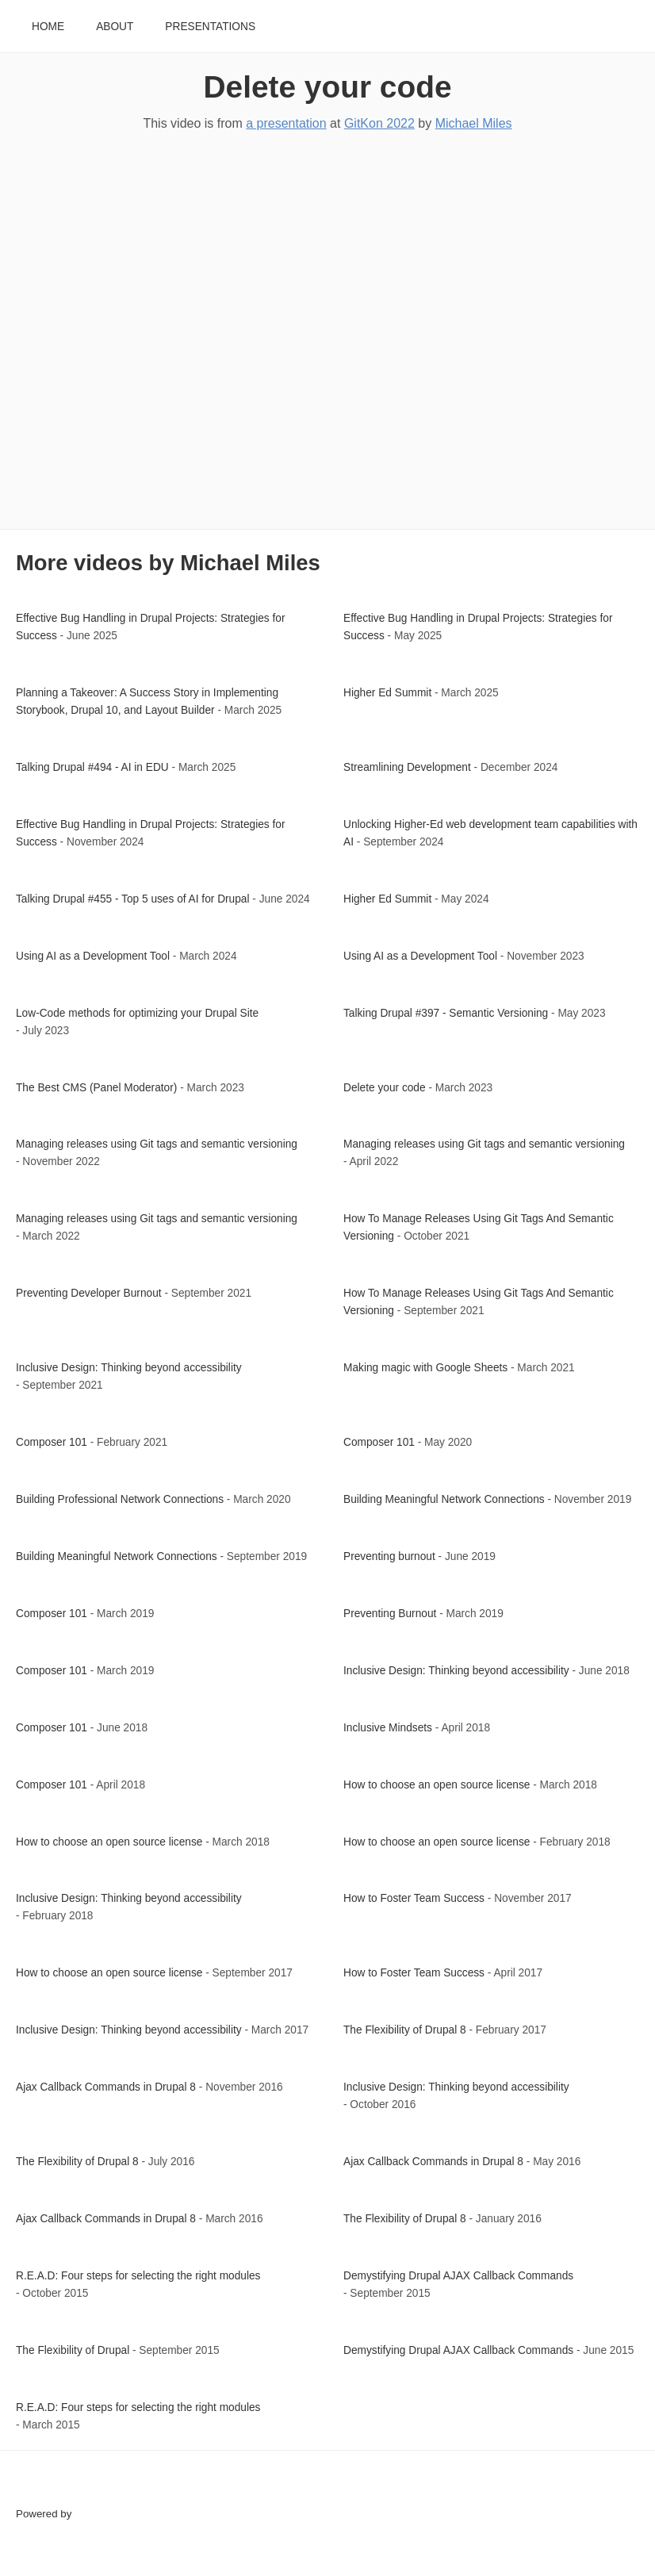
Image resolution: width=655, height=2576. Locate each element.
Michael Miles (473, 123)
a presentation (286, 123)
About (114, 27)
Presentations (210, 27)
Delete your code (327, 87)
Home (48, 27)
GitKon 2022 (379, 123)
